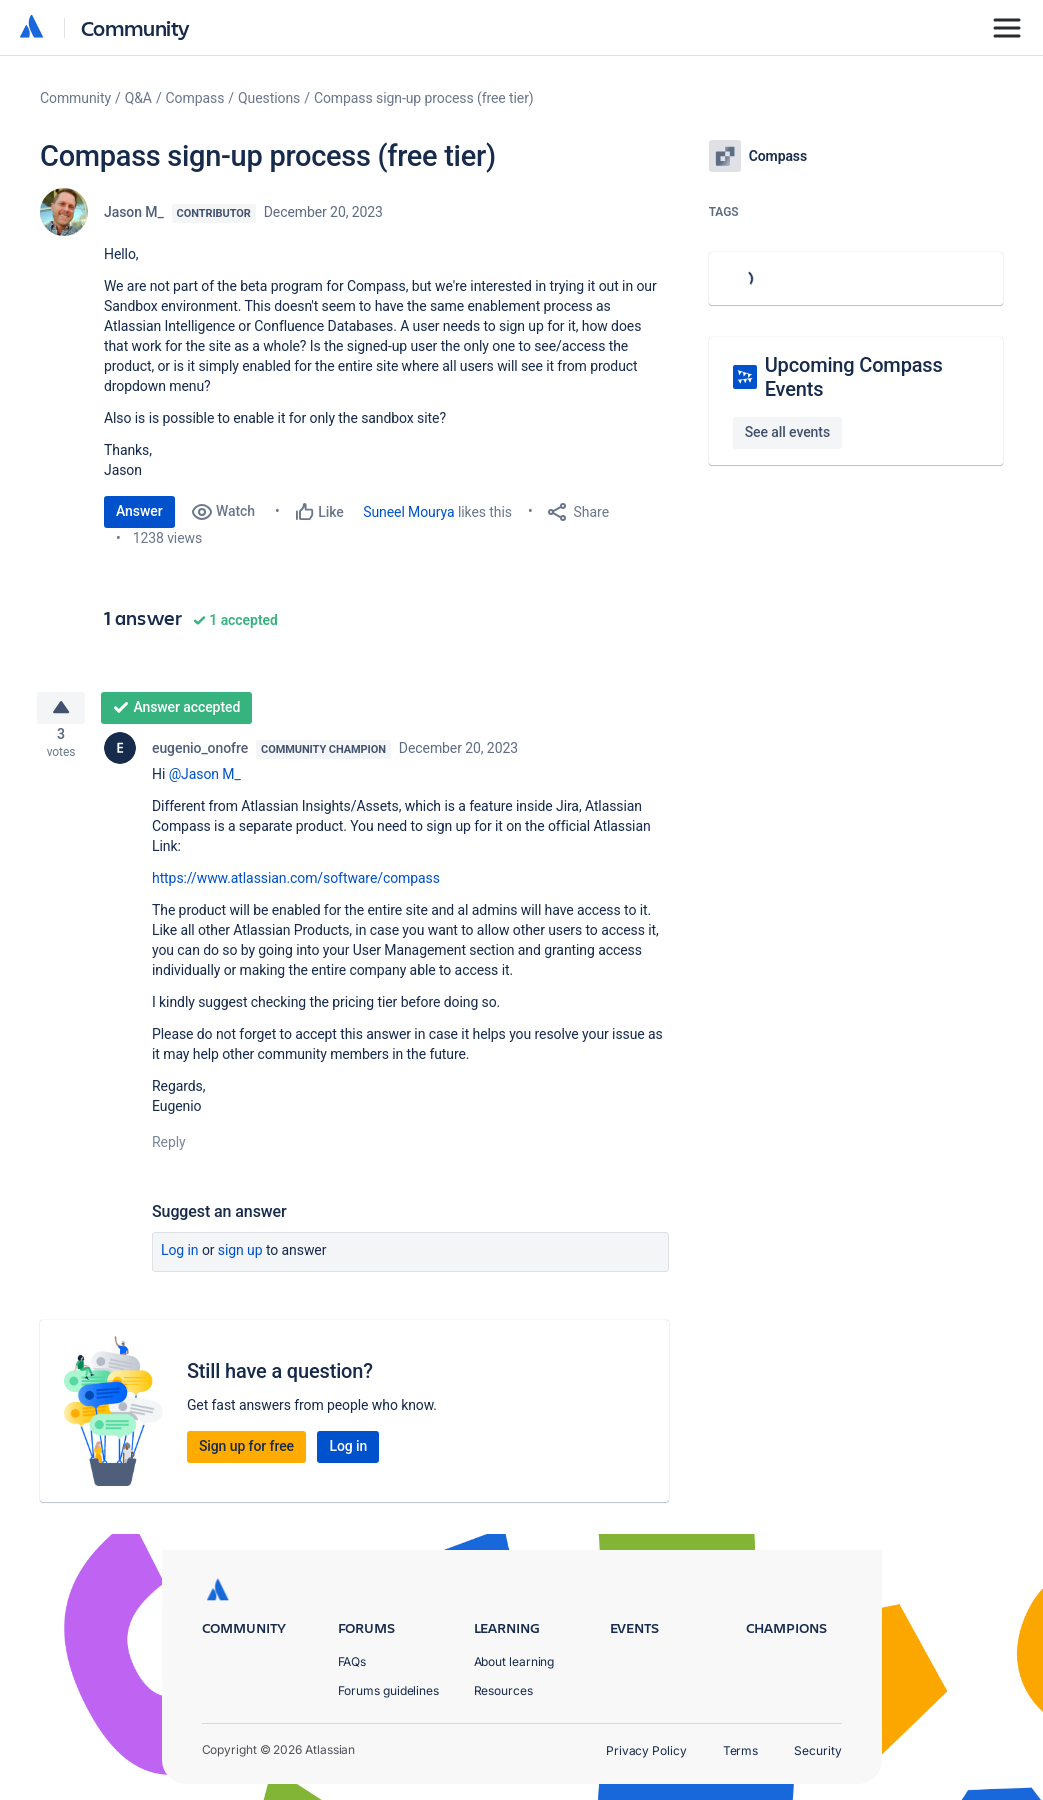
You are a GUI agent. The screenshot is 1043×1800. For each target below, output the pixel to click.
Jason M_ (134, 212)
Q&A (138, 98)
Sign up (240, 1258)
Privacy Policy (646, 1750)
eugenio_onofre (200, 756)
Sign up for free (246, 1454)
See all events (787, 432)
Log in (180, 1258)
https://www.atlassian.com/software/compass (296, 886)
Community (135, 27)
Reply (169, 1150)
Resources (503, 1690)
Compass (195, 98)
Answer (139, 511)
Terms (741, 1750)
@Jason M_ (205, 782)
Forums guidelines (389, 1690)
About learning (514, 1661)
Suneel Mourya (408, 512)
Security (817, 1750)
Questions (269, 98)
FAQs (352, 1661)
